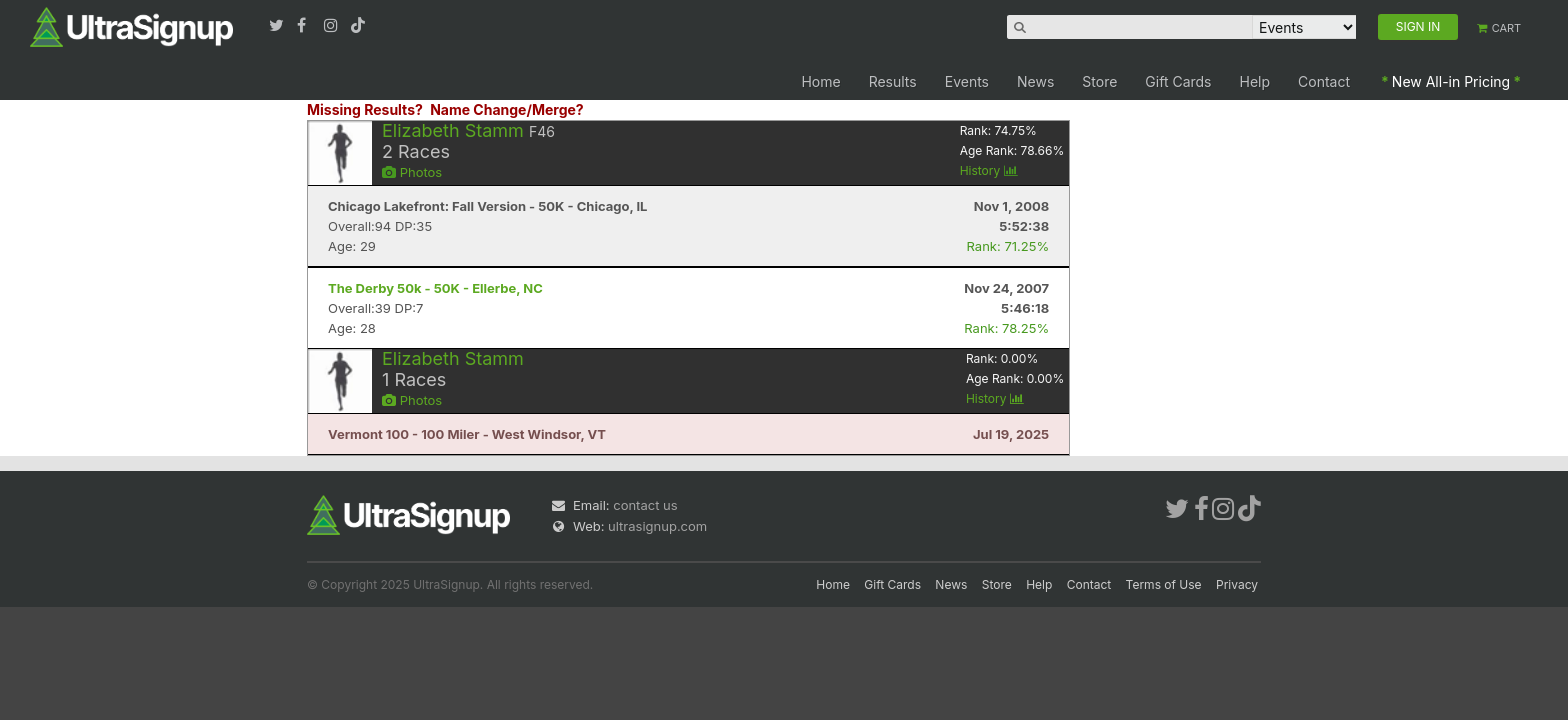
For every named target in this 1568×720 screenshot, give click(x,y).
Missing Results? (365, 109)
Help (1255, 81)
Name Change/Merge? (507, 109)
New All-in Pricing (1451, 81)
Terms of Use (1164, 584)
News (1035, 81)
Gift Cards (1178, 81)
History (989, 170)
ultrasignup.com (657, 526)
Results (893, 81)
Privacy (1237, 584)
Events (967, 81)
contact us (645, 505)
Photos (412, 172)
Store (1099, 81)
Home (820, 81)
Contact (1324, 81)
